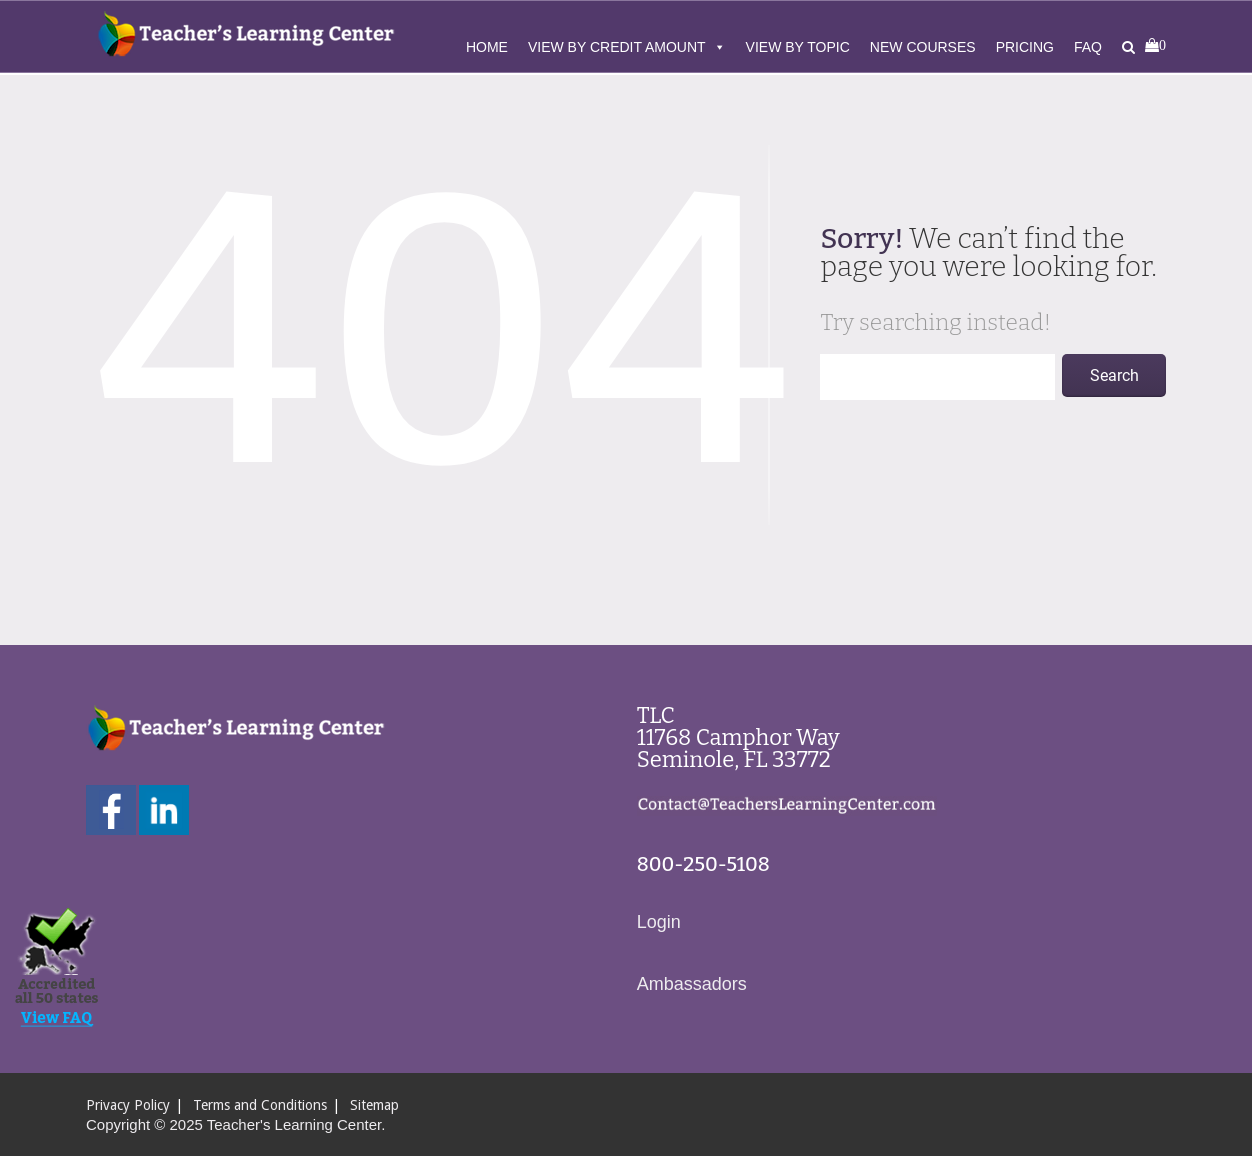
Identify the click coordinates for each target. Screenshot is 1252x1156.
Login (659, 922)
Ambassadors (692, 984)
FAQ (1088, 47)
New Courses (923, 47)
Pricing (1025, 47)
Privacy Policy (128, 1105)
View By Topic (798, 47)
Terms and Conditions (260, 1105)
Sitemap (374, 1105)
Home (487, 47)
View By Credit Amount (627, 47)
